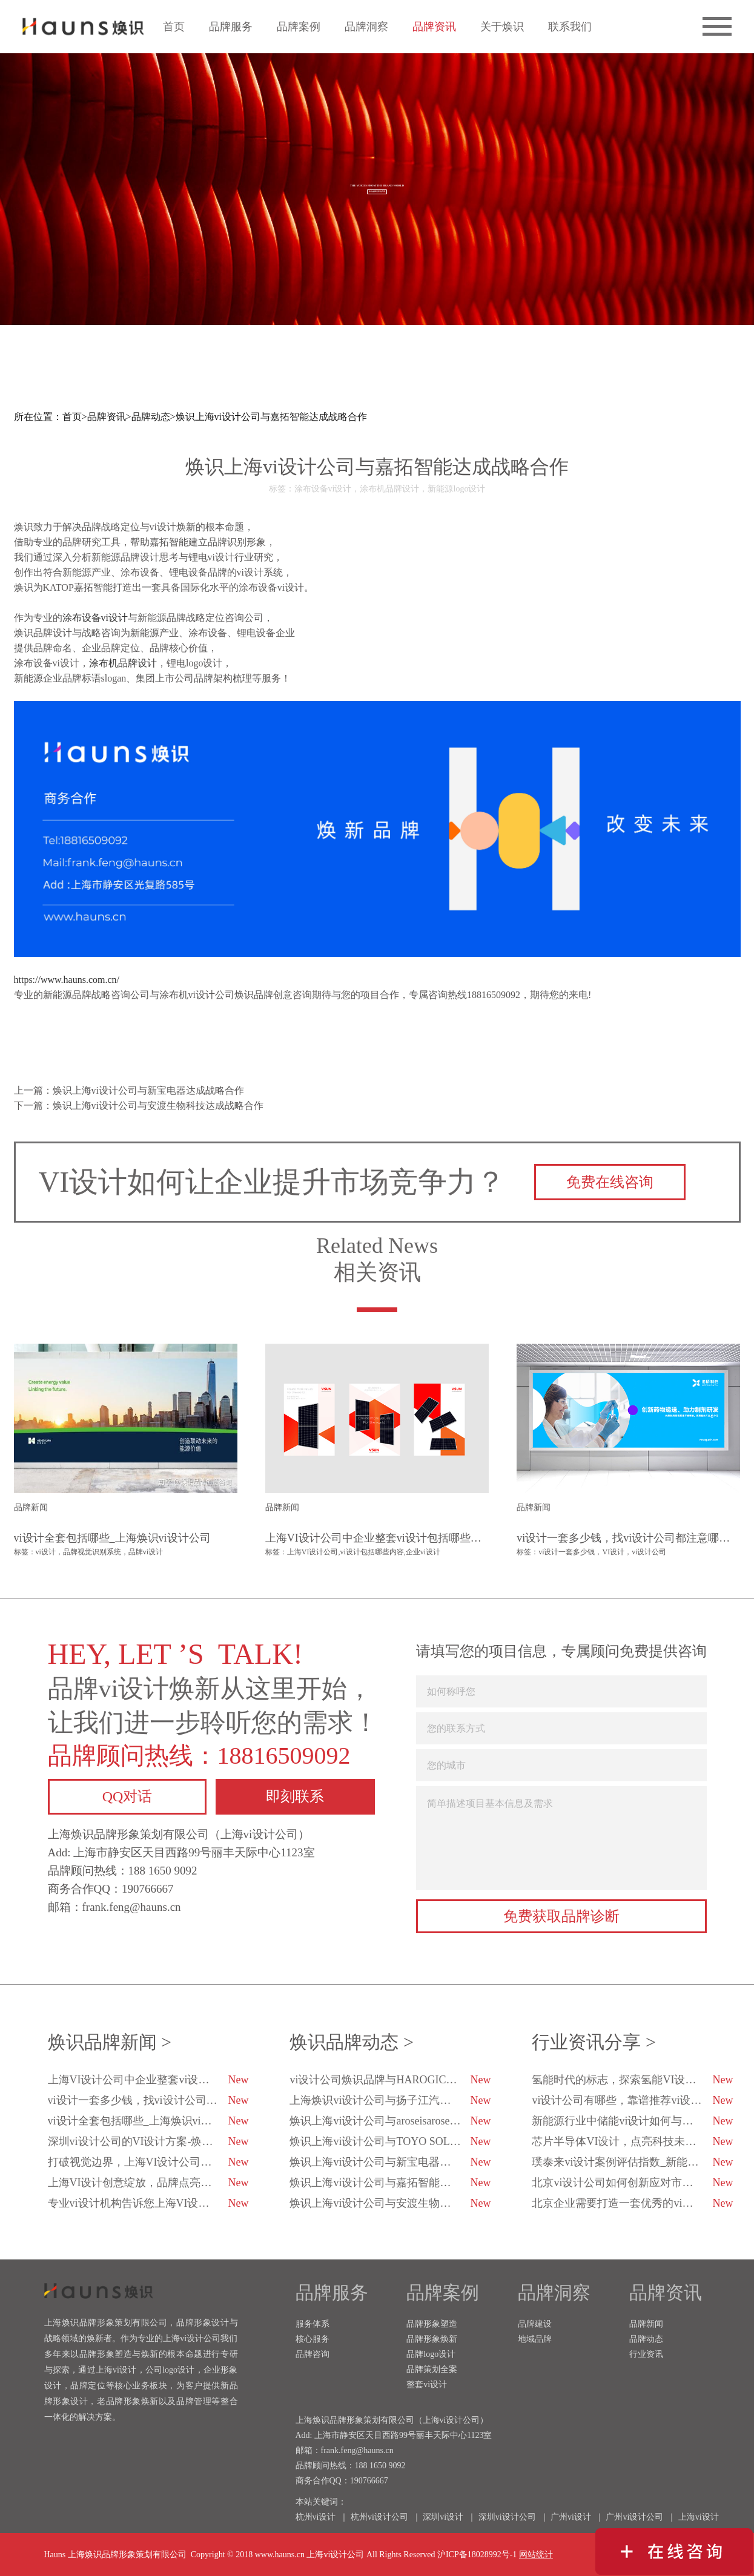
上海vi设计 (698, 2517)
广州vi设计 (571, 2517)
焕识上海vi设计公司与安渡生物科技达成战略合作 (390, 2203)
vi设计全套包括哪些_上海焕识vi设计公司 (148, 2121)
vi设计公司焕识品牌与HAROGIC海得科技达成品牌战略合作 (390, 2079)
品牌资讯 (434, 27)
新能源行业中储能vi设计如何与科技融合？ (633, 2121)
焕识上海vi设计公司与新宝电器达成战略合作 (390, 2162)
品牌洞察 (366, 27)
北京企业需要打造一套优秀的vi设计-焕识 (632, 2203)
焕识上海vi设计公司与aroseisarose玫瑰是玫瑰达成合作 (390, 2121)
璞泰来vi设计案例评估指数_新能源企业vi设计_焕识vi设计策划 (633, 2162)
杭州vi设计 (316, 2517)
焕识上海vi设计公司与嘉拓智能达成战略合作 (271, 417)
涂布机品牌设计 (123, 663)
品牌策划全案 (431, 2369)
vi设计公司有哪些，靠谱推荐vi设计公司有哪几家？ (633, 2100)
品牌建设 (535, 2323)
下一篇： (138, 1105)
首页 (174, 27)
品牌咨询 (312, 2354)
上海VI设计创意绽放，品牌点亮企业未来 (148, 2182)
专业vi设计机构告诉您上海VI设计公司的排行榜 (149, 2203)
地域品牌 (535, 2339)
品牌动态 (150, 417)
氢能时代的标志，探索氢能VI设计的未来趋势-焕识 (633, 2079)
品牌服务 (231, 27)
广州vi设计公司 (634, 2517)
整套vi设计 (426, 2384)
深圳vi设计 (443, 2517)
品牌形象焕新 (431, 2339)
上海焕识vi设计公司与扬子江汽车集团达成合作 (390, 2100)
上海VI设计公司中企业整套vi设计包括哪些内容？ (149, 2079)
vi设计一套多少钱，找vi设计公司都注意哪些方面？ (149, 2100)
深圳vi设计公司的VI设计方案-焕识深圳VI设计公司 (149, 2141)
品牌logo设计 (430, 2354)
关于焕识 (502, 27)
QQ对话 (127, 1796)
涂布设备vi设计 (95, 618)
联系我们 (570, 27)
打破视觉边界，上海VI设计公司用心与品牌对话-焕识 (149, 2162)
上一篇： (129, 1090)
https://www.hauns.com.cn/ (67, 979)
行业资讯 (646, 2354)
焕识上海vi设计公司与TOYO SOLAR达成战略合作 (390, 2141)
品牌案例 (298, 27)
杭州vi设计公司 (379, 2517)
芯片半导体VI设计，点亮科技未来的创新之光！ (633, 2141)
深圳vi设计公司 (507, 2517)
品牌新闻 (646, 2323)
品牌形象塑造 (431, 2323)
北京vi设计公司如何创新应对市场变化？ (632, 2182)
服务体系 (312, 2323)
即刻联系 (295, 1796)
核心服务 (312, 2339)
